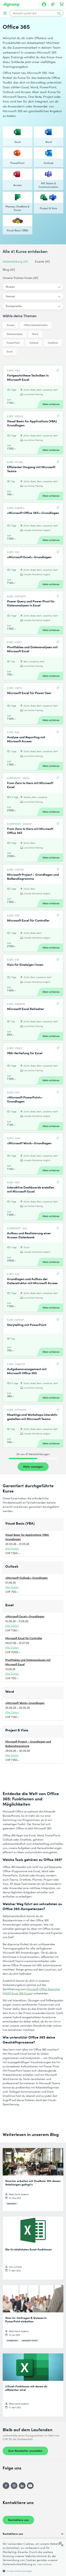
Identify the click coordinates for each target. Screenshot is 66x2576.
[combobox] (61, 2543)
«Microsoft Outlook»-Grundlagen (26, 1578)
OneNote (53, 342)
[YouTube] (30, 2485)
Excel (9, 351)
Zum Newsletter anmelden (25, 2450)
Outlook (33, 342)
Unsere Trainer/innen (20, 277)
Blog (9, 269)
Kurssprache (14, 306)
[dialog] (33, 2557)
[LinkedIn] (22, 2485)
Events (42, 261)
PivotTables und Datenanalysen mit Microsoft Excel (28, 1662)
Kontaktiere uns (18, 2520)
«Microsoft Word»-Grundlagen (24, 1703)
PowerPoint (13, 342)
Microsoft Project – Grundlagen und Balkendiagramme (28, 1744)
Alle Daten (12, 1548)
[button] (33, 2571)
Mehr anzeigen (33, 1466)
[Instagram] (14, 2485)
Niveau (10, 286)
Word (35, 334)
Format (10, 296)
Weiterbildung (15, 261)
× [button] (62, 2545)
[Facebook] (6, 2485)
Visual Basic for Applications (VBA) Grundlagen (27, 1537)
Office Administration (36, 325)
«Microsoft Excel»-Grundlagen (24, 1616)
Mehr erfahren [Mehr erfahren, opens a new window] (44, 2564)
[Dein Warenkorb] (61, 4)
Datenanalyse (15, 334)
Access (10, 325)
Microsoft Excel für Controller (23, 1638)
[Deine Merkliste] (52, 4)
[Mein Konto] (44, 4)
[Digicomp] (11, 5)
